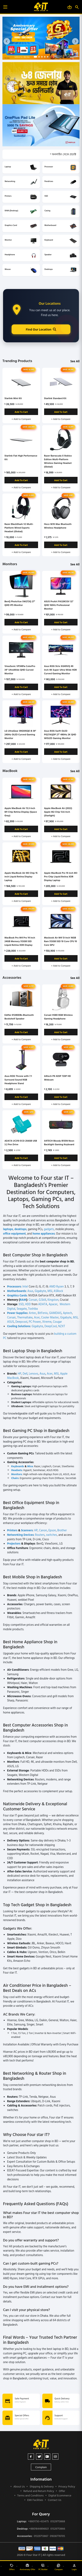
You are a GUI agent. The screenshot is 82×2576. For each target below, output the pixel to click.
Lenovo (33, 1373)
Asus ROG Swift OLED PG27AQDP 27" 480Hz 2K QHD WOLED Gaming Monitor (60, 734)
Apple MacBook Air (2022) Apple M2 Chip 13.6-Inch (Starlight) (58, 811)
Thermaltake (25, 1317)
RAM (23, 1299)
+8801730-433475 (38, 2521)
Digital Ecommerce (59, 2495)
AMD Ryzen (56, 1286)
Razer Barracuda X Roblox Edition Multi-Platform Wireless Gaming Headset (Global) (58, 461)
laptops (8, 1229)
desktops (20, 1229)
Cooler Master (50, 1317)
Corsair (33, 1299)
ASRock (58, 1291)
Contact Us (54, 2500)
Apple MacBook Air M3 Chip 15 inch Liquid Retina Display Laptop (20, 876)
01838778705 (57, 2536)
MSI (49, 1291)
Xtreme (47, 1321)
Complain (41, 2467)
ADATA (42, 1304)
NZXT (61, 1326)
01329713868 (57, 2521)
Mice (30, 1466)
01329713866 (57, 2528)
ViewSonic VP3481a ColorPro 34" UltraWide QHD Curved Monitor (19, 669)
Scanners (27, 1530)
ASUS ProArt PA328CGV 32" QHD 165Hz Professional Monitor (58, 604)
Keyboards (17, 1466)
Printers (12, 1530)
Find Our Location (41, 329)
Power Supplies (17, 1313)
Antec (32, 1313)
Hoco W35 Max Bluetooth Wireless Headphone (58, 525)
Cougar (57, 1321)
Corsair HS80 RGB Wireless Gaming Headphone (58, 1016)
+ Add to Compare (21, 419)
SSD (21, 1304)
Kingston (52, 1299)
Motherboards (16, 1291)
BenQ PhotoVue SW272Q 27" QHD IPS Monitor (19, 603)
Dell (25, 1373)
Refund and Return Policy (38, 2491)
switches (51, 1535)
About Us (19, 2486)
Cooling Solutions (18, 1326)
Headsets (16, 1470)
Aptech (67, 1313)
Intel (25, 1286)
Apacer (53, 1304)
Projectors (13, 1543)
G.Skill (42, 1299)
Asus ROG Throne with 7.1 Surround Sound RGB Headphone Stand (18, 1079)
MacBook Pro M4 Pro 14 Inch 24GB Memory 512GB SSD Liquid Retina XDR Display (19, 941)
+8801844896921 (38, 2528)
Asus (30, 1291)
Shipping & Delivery (42, 2486)
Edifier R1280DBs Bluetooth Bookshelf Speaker (19, 1016)
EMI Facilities (35, 2500)
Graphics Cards (17, 1295)
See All (75, 361)
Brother (62, 1530)
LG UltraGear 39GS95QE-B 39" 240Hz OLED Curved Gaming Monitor (20, 734)
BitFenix (43, 1313)
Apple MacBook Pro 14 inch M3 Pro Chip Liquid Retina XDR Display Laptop (60, 876)
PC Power (35, 1321)
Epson (52, 1530)
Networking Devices (20, 1535)
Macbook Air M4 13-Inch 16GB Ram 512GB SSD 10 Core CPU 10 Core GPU (60, 941)
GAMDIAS (55, 1313)
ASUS (10, 1321)
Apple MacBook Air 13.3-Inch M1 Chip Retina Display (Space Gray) (20, 811)
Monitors (16, 1474)
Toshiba (33, 1308)
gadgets (49, 1229)
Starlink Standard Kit (55, 398)
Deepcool (21, 1321)
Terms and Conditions (30, 2495)
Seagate (22, 1308)
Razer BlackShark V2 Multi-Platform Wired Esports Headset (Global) (18, 527)
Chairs (15, 1478)
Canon (43, 1530)
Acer (37, 1317)
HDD (28, 1304)
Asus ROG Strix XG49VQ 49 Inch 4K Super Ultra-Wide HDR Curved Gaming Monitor (60, 669)
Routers (40, 1535)
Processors (14, 1286)
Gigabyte (40, 1291)
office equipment (14, 1233)
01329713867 (40, 2536)
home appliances (44, 1233)
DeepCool (50, 1326)
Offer (62, 2491)
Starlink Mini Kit (13, 398)
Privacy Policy (66, 2486)
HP (19, 1373)
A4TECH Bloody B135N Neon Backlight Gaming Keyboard (59, 1142)
